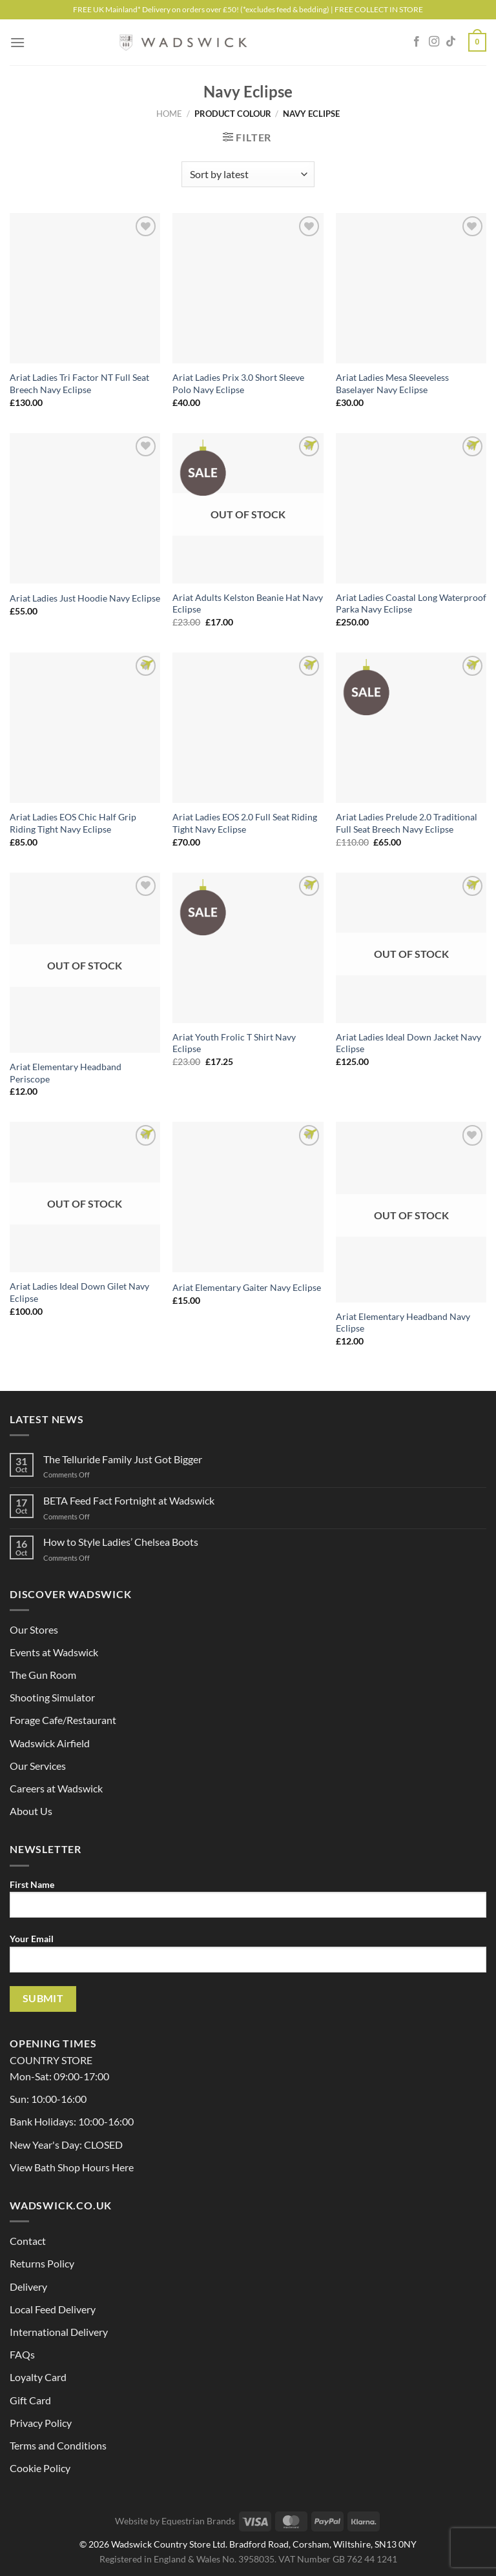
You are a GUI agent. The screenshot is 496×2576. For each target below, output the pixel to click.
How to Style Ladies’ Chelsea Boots (120, 1542)
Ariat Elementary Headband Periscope (65, 1072)
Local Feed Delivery (53, 2309)
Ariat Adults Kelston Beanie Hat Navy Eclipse (247, 603)
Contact (28, 2241)
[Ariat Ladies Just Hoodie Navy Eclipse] (85, 508)
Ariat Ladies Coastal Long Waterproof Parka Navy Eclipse (411, 603)
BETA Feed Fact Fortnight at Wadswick (128, 1500)
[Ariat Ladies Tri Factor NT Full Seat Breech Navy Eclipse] (85, 288)
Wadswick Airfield (50, 1743)
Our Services (38, 1766)
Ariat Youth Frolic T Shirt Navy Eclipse (234, 1043)
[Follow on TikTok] (451, 42)
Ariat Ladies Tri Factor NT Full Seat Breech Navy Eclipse (79, 383)
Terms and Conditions (58, 2445)
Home (169, 113)
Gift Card (30, 2400)
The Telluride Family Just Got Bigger (122, 1459)
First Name (248, 1903)
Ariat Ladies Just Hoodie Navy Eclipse (85, 598)
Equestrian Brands (198, 2520)
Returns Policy (42, 2263)
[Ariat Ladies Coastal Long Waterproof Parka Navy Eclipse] (411, 508)
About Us (31, 1811)
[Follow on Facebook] (416, 42)
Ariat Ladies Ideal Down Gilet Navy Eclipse (79, 1292)
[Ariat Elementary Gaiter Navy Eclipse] (247, 1197)
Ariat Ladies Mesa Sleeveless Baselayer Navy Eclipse (392, 383)
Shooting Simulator (52, 1697)
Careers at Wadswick (56, 1788)
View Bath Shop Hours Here (72, 2167)
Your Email (248, 1957)
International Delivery (59, 2332)
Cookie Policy (40, 2468)
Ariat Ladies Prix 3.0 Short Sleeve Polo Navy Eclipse (238, 383)
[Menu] (17, 42)
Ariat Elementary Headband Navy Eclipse (403, 1322)
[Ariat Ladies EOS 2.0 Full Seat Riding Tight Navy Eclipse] (247, 728)
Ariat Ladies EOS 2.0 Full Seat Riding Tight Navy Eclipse (244, 823)
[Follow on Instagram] (434, 42)
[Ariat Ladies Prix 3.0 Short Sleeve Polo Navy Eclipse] (247, 288)
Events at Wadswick (54, 1652)
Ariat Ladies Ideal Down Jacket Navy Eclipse (408, 1043)
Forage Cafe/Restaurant (63, 1720)
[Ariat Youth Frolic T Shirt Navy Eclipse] (247, 948)
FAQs (22, 2354)
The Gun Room (43, 1674)
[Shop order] (247, 174)
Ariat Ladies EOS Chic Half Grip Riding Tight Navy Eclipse (73, 823)
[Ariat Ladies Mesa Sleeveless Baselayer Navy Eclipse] (411, 288)
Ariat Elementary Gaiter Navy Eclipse (246, 1287)
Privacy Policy (41, 2423)
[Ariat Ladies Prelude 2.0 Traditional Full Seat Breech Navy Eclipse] (411, 728)
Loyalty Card (38, 2377)
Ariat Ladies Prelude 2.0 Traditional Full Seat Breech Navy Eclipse (406, 823)
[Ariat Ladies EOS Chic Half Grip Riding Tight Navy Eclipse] (85, 728)
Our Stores (34, 1629)
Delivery (28, 2286)
